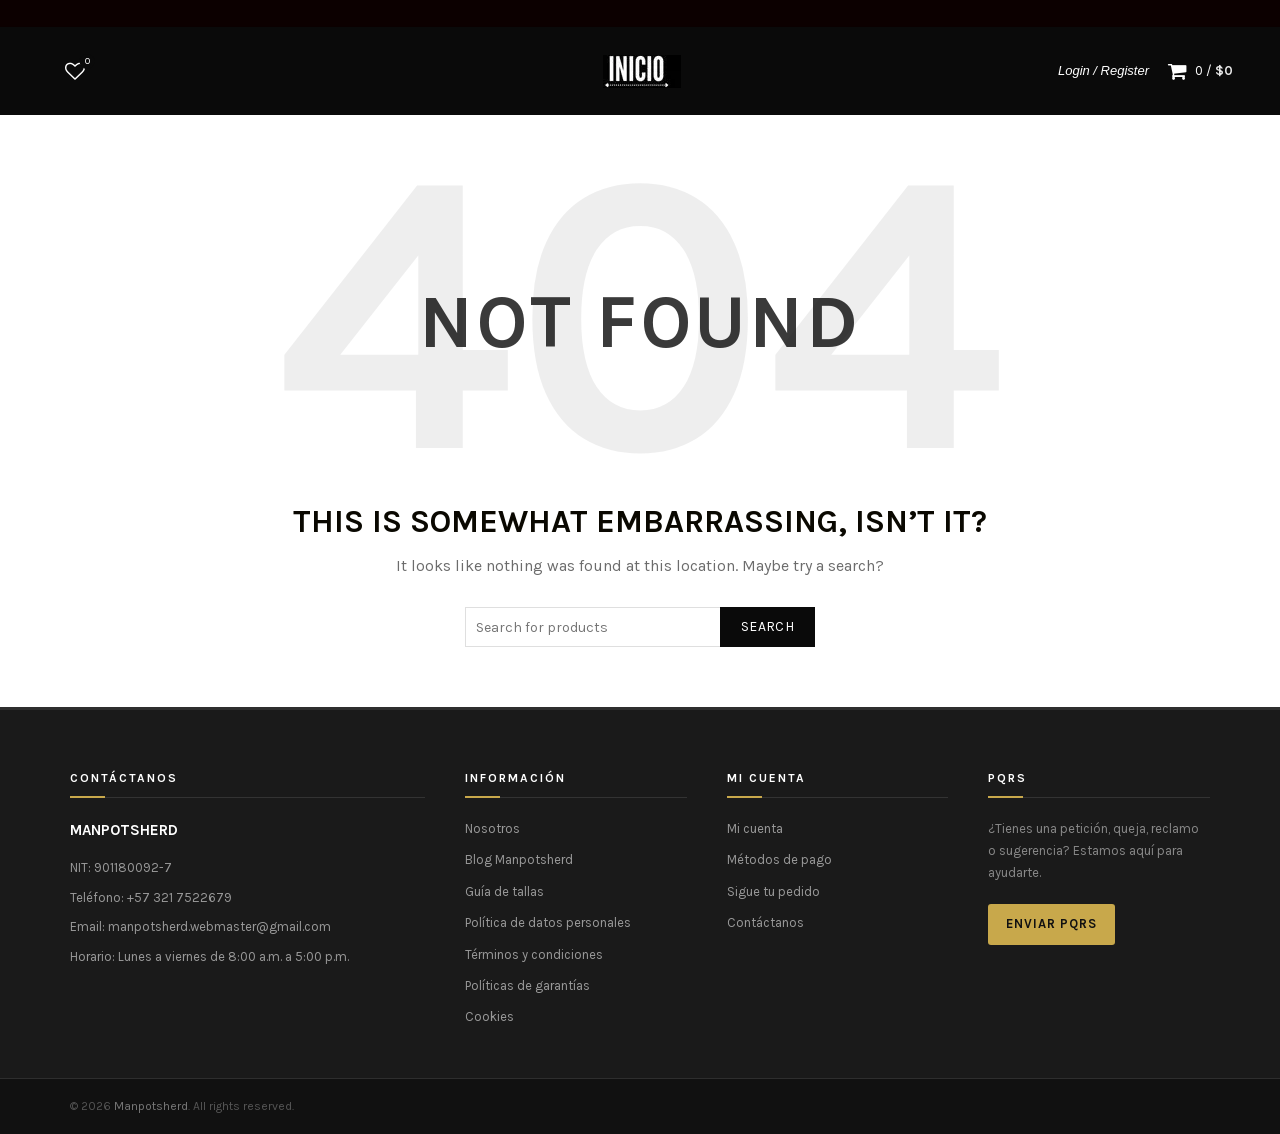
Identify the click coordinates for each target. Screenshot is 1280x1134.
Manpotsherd (151, 1106)
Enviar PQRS (1051, 923)
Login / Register (1103, 70)
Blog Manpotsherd (519, 859)
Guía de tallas (504, 891)
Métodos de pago (779, 859)
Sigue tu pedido (773, 891)
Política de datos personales (548, 922)
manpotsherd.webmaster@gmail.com (219, 926)
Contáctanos (765, 922)
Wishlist (85, 62)
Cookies (489, 1016)
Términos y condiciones (534, 954)
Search (767, 626)
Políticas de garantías (527, 985)
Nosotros (492, 828)
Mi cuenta (755, 828)
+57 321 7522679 (179, 897)
